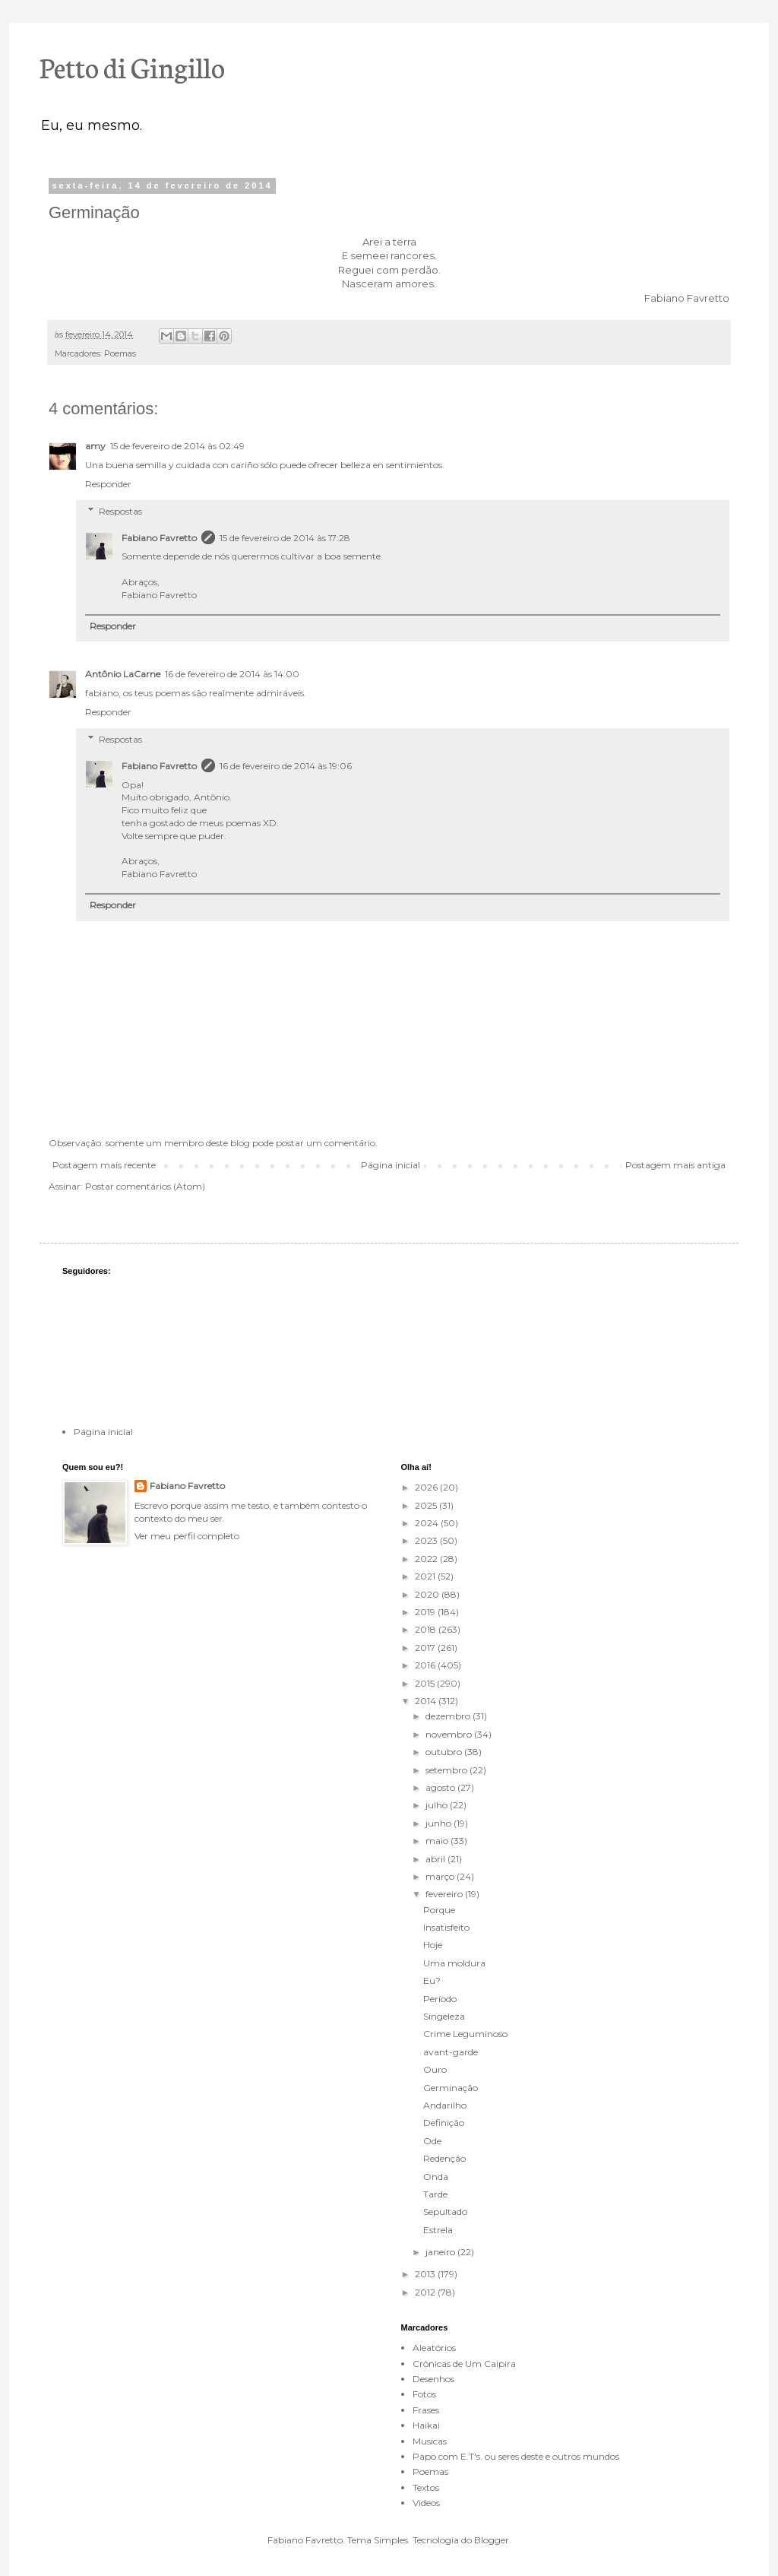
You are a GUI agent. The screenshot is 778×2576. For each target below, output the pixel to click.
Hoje (432, 1944)
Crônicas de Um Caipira (464, 2363)
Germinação (450, 2087)
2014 (426, 1700)
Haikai (426, 2425)
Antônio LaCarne (122, 674)
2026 (427, 1487)
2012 (426, 2292)
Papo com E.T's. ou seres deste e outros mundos (516, 2456)
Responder (108, 484)
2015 (426, 1683)
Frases (426, 2410)
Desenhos (433, 2378)
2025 (427, 1505)
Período (440, 1998)
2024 (428, 1523)
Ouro (435, 2069)
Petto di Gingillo (132, 66)
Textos (426, 2487)
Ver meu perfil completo (186, 1535)
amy (95, 446)
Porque (439, 1909)
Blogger (491, 2540)
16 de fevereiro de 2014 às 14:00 (232, 674)
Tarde (435, 2194)
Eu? (432, 1980)
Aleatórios (434, 2347)
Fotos (424, 2394)
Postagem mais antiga (675, 1165)
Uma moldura (454, 1963)
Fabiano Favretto (159, 537)
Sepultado (445, 2211)
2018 (426, 1629)
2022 (427, 1558)
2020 (428, 1594)
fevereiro (445, 1894)
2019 (426, 1612)
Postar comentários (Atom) (145, 1186)
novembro (449, 1734)
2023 (427, 1540)
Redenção (444, 2158)
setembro (447, 1770)
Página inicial (390, 1165)
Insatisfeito (446, 1927)
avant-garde (450, 2052)
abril (436, 1859)
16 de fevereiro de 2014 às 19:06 (286, 766)
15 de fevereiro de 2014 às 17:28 (285, 537)
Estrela (438, 2229)
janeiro (441, 2252)
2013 (426, 2274)
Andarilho (444, 2105)
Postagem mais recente (104, 1165)
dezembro (449, 1716)
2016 (426, 1665)
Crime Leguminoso (465, 2033)
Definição (443, 2122)
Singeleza (444, 2016)
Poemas (120, 354)
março (441, 1876)
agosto (441, 1787)
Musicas (430, 2441)
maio (438, 1840)
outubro (444, 1751)
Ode (432, 2141)
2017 (426, 1647)
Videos (426, 2502)
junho (439, 1823)
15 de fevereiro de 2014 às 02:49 (177, 446)
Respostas (120, 511)
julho (437, 1805)
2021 (426, 1576)
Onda (435, 2176)
